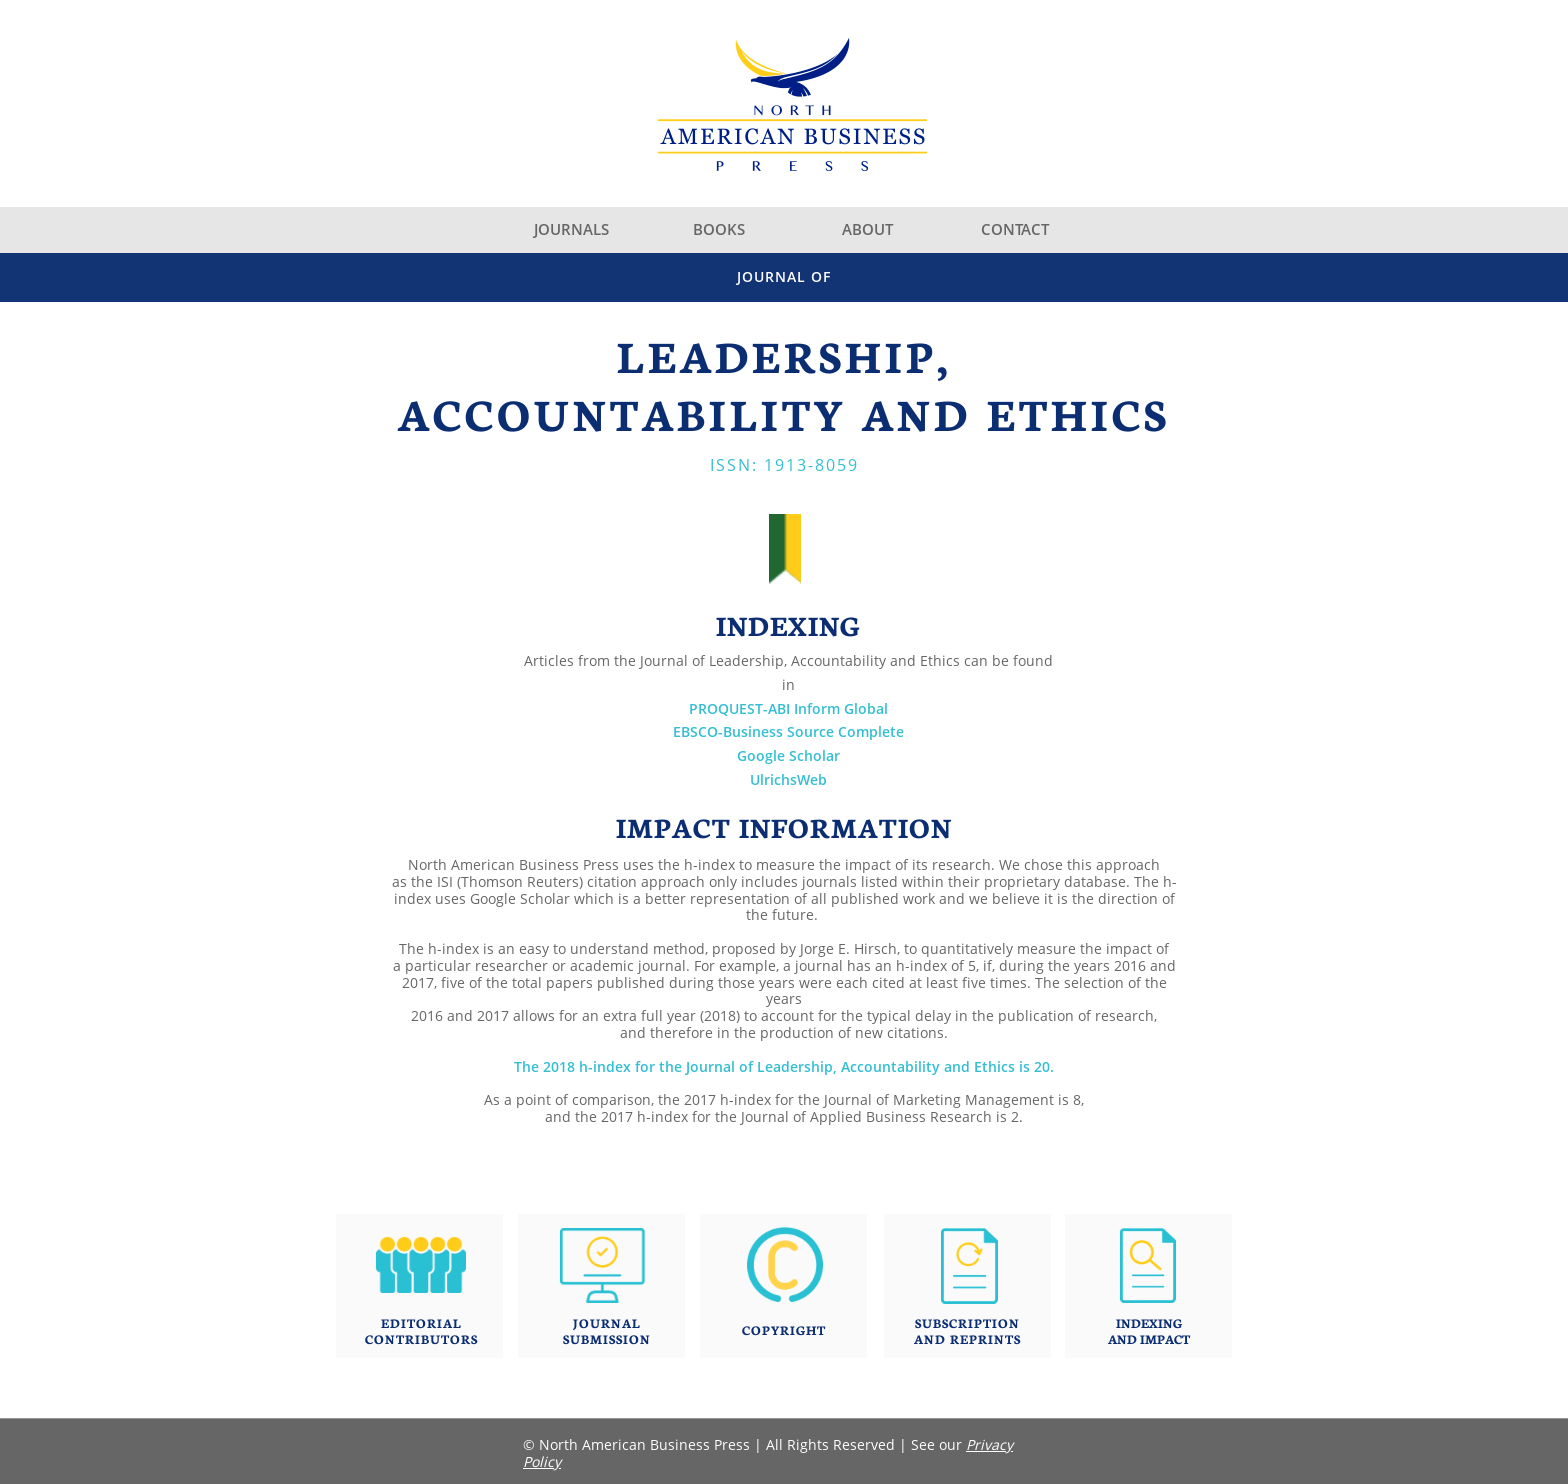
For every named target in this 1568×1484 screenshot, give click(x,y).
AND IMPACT (1149, 1338)
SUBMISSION (607, 1338)
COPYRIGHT (784, 1329)
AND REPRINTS (967, 1338)
